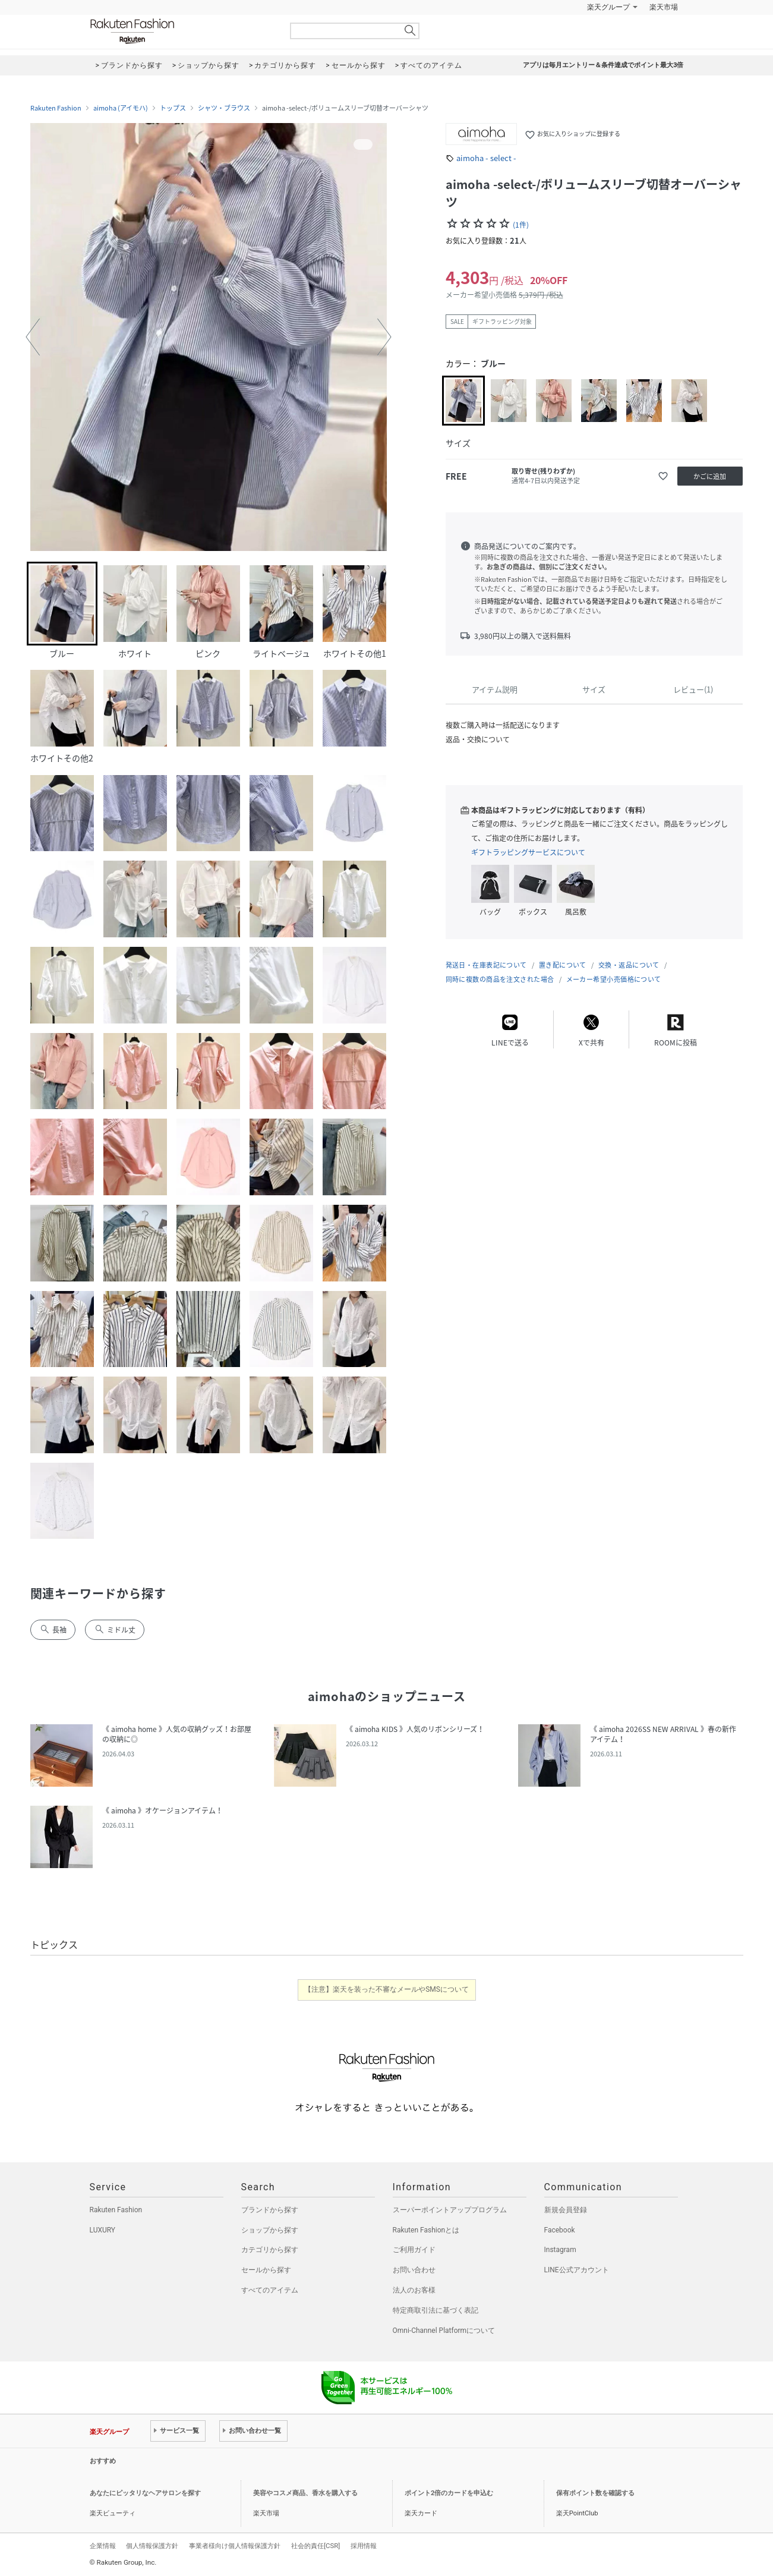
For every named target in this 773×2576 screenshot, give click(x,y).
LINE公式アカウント (576, 2270)
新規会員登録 (565, 2210)
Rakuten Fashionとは (426, 2230)
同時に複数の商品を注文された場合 (500, 979)
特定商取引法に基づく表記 (435, 2310)
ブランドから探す (269, 2210)
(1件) (521, 224)
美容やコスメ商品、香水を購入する (305, 2493)
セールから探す (266, 2270)
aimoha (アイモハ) (120, 108)
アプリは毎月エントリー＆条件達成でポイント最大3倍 (603, 65)
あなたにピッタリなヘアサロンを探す (145, 2493)
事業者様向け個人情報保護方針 (234, 2546)
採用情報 (364, 2546)
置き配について (562, 965)
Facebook (559, 2230)
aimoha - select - (486, 157)
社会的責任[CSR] (315, 2546)
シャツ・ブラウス (224, 108)
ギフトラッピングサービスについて (528, 852)
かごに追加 (709, 476)
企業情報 (103, 2546)
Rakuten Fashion (182, 31)
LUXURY (103, 2230)
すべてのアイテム (269, 2290)
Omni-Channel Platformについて (444, 2330)
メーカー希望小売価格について (613, 979)
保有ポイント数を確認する (595, 2493)
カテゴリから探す (269, 2250)
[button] (32, 337)
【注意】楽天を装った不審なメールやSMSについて (386, 1989)
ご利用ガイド (414, 2250)
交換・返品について (629, 965)
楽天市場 (663, 7)
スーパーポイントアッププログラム (450, 2210)
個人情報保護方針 (152, 2546)
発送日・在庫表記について (486, 965)
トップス (173, 108)
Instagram (560, 2250)
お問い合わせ (414, 2270)
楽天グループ (608, 7)
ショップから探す (269, 2230)
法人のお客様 (414, 2290)
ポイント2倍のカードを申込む (449, 2493)
